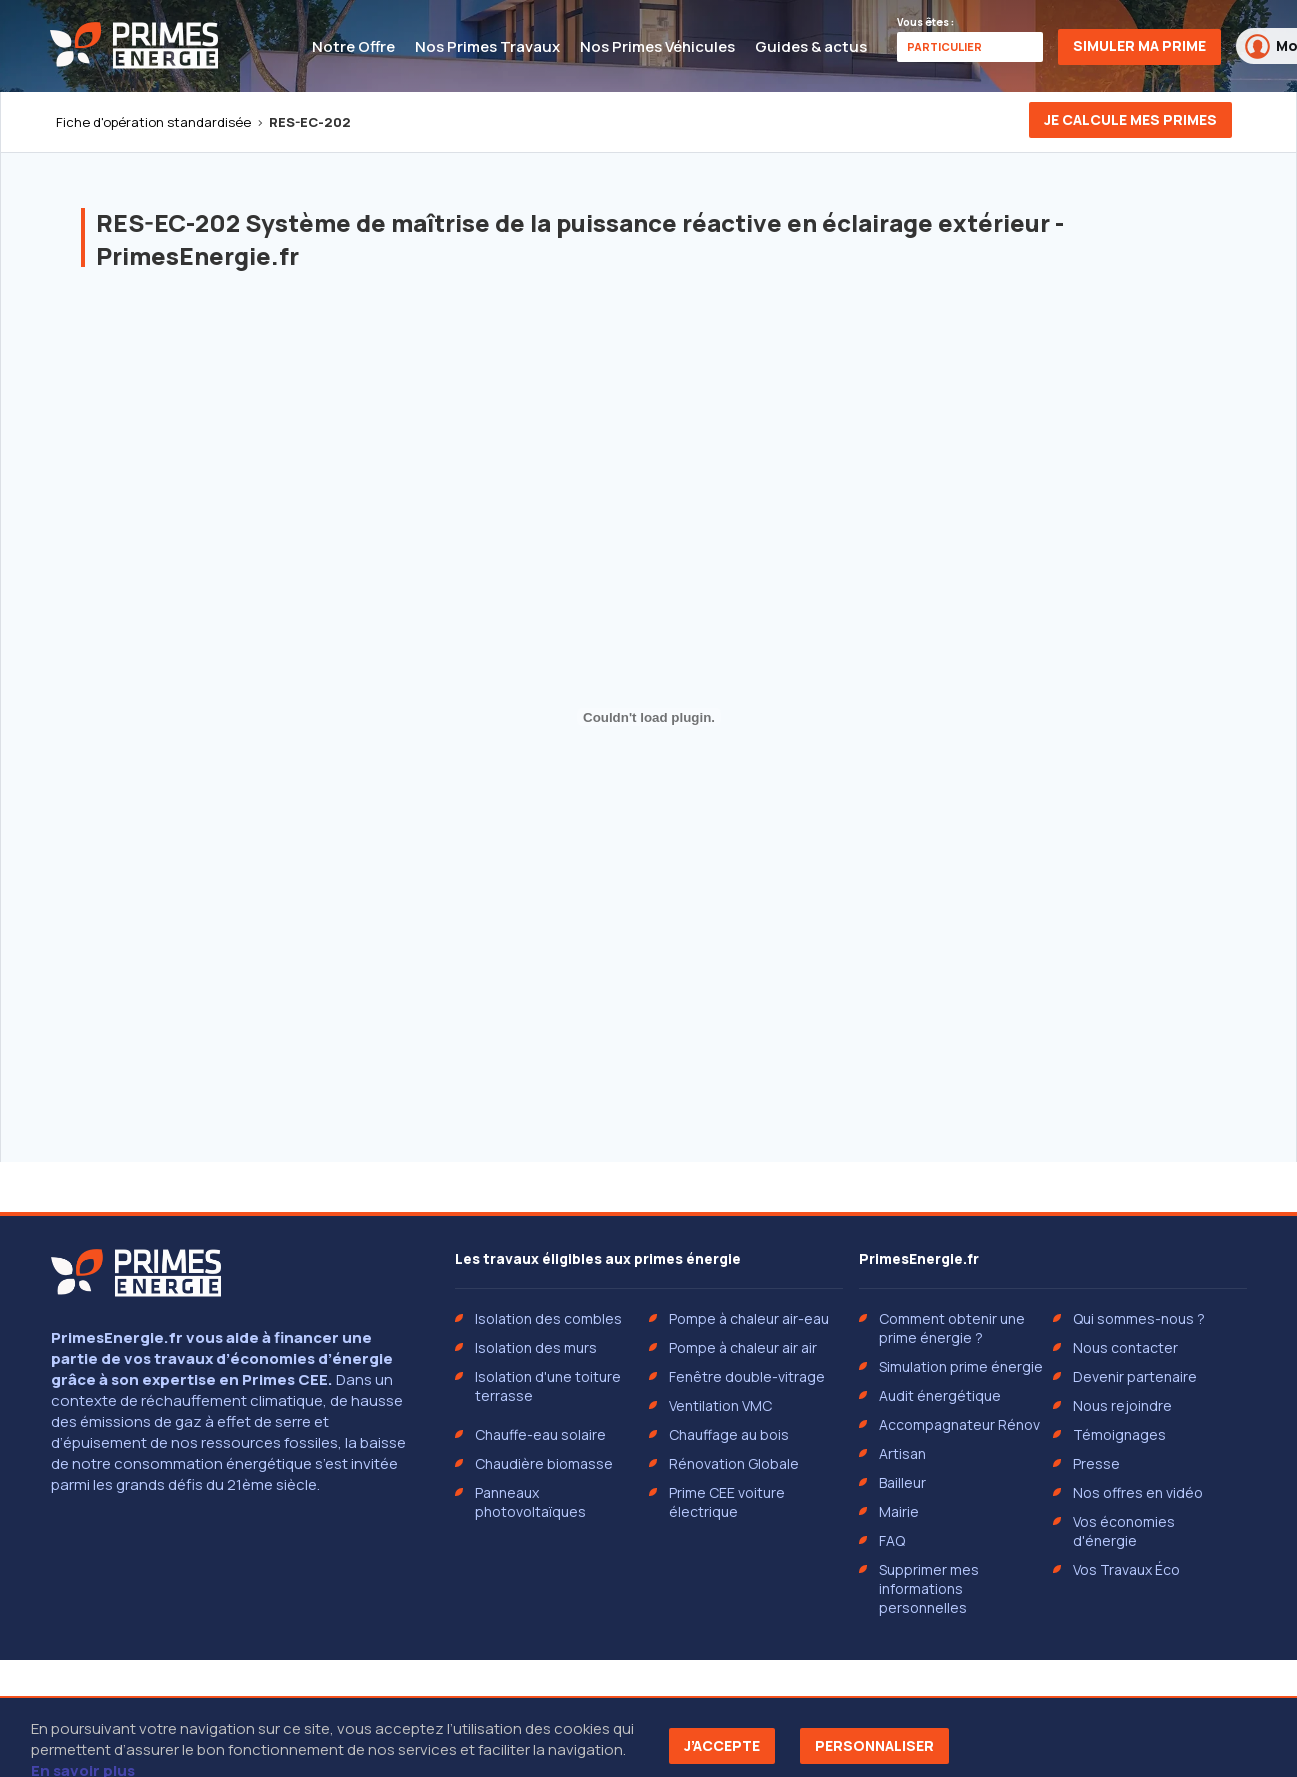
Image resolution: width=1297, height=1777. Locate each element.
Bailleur (902, 1482)
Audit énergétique (940, 1395)
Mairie (899, 1511)
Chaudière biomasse (544, 1463)
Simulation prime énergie (961, 1366)
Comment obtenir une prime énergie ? (952, 1328)
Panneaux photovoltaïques (530, 1502)
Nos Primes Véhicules (657, 46)
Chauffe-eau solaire (540, 1434)
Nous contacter (1125, 1347)
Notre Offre (353, 46)
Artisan (902, 1453)
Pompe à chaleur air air (743, 1347)
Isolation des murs (536, 1347)
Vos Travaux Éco (1126, 1569)
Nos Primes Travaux (487, 46)
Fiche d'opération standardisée (153, 122)
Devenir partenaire (1135, 1376)
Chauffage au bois (729, 1434)
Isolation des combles (548, 1318)
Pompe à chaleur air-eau (749, 1318)
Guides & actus (811, 46)
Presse (1096, 1463)
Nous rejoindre (1122, 1405)
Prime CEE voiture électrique (727, 1502)
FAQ (892, 1540)
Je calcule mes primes (1130, 119)
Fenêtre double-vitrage (747, 1376)
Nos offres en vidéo (1138, 1492)
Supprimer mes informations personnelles (929, 1588)
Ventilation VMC (720, 1405)
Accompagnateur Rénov (959, 1424)
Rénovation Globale (734, 1463)
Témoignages (1119, 1434)
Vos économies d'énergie (1124, 1531)
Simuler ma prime (1139, 45)
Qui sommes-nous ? (1139, 1318)
